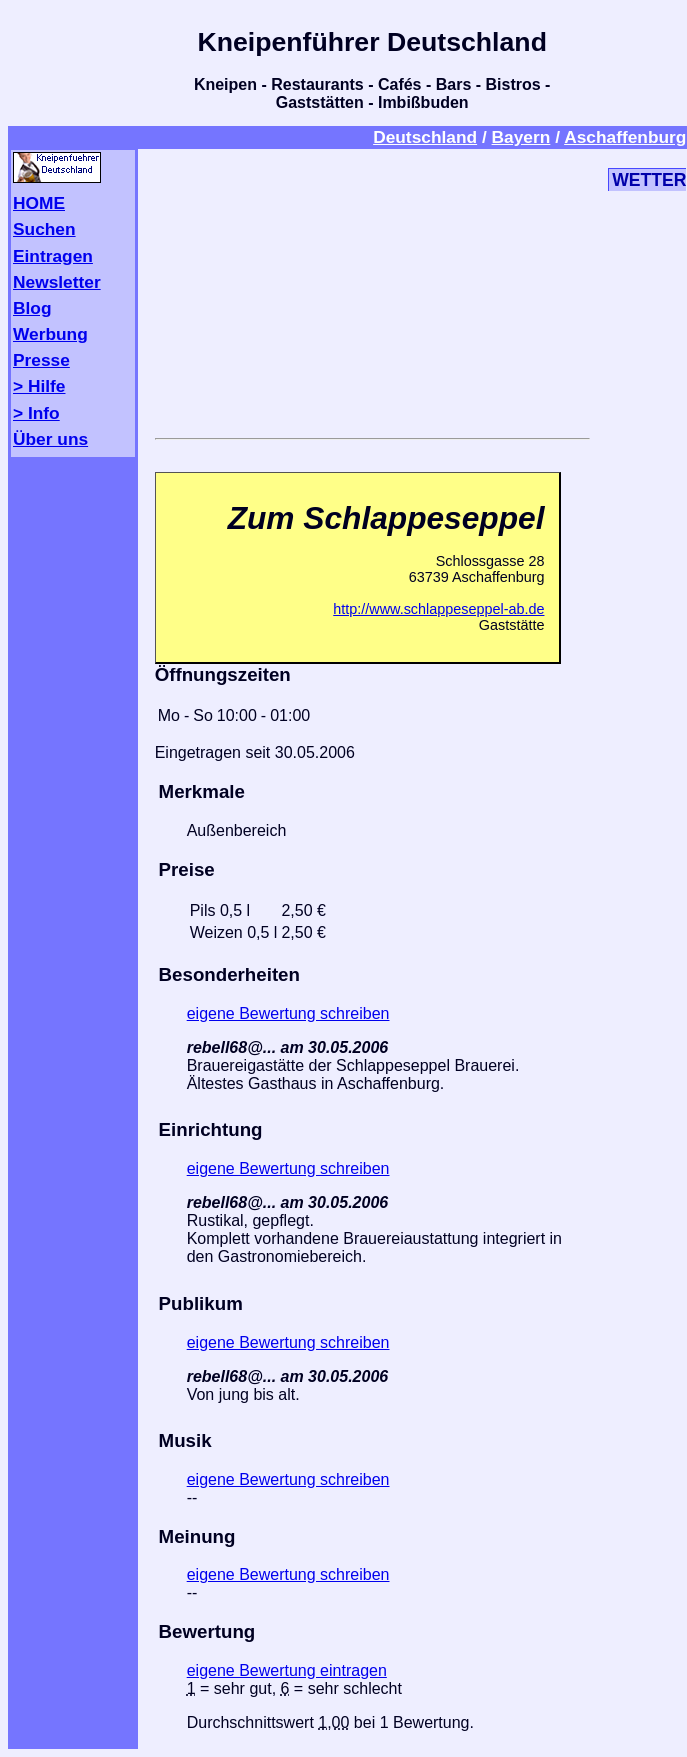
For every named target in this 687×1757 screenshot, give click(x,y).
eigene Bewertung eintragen (287, 1670)
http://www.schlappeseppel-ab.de (438, 609)
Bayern (521, 137)
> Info (36, 413)
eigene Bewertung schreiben (288, 1013)
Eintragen (53, 256)
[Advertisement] (372, 290)
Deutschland (425, 137)
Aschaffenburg (625, 137)
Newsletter (57, 282)
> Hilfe (39, 386)
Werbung (50, 334)
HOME (39, 203)
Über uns (50, 439)
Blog (32, 308)
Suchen (44, 229)
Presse (41, 360)
